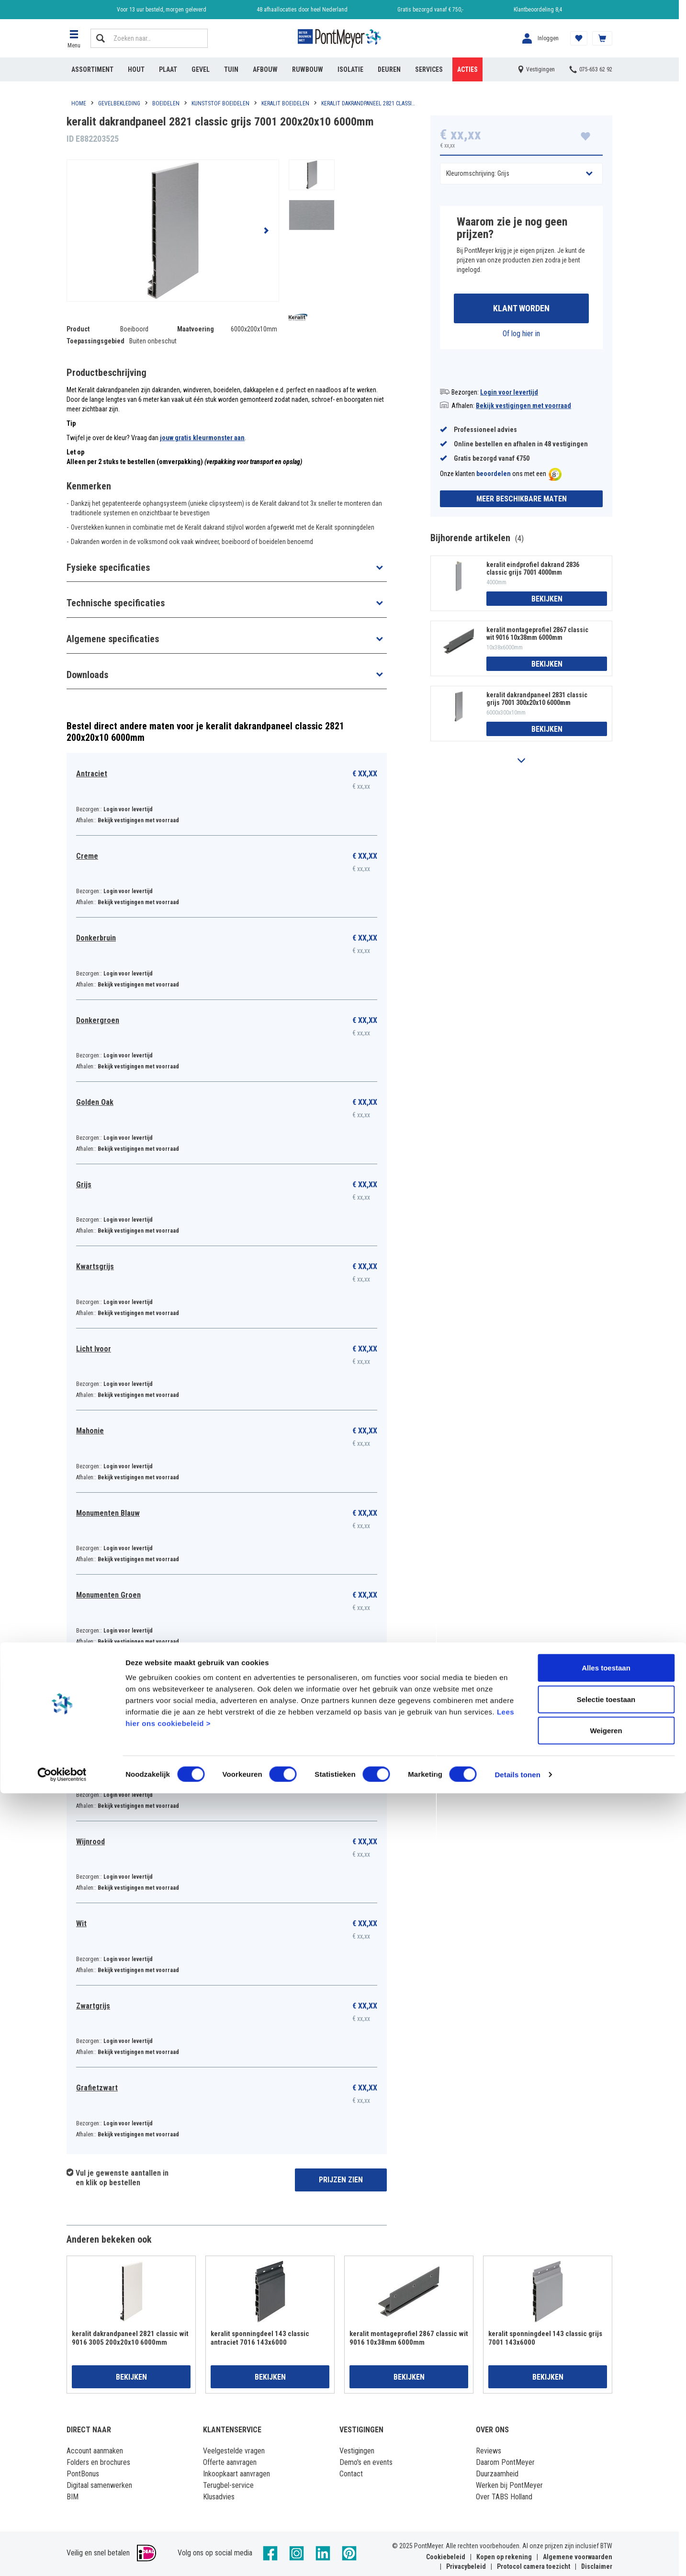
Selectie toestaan (606, 2482)
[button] (74, 38)
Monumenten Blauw (108, 1513)
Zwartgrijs (93, 2005)
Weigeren (606, 2513)
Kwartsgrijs (95, 1266)
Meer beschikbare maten (521, 501)
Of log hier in (521, 335)
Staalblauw (94, 1677)
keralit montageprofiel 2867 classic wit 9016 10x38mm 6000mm (537, 636)
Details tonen (517, 2557)
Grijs (83, 1184)
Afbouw (265, 69)
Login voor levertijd (509, 394)
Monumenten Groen (108, 1595)
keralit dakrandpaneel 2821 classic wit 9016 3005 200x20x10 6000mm (130, 2338)
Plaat (168, 69)
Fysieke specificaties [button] (108, 567)
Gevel (200, 69)
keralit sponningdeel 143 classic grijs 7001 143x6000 (545, 2338)
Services (429, 69)
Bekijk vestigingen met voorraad (523, 408)
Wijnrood (90, 1841)
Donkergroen (97, 1020)
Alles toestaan (606, 2450)
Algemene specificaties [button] (113, 639)
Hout (136, 69)
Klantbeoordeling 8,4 (538, 9)
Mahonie (90, 1430)
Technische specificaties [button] (116, 603)
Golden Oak (94, 1102)
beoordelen (493, 476)
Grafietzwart (97, 2087)
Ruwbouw (307, 69)
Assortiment (92, 69)
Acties (467, 69)
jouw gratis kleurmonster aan (202, 438)
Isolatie (350, 69)
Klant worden (521, 310)
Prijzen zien (341, 2179)
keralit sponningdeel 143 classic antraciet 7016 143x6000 (260, 2338)
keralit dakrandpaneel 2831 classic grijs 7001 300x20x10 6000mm (536, 701)
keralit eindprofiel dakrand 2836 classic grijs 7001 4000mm (532, 571)
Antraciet (91, 773)
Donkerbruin (96, 937)
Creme (87, 856)
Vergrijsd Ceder (102, 1759)
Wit (81, 1923)
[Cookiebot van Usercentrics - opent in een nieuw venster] (62, 2557)
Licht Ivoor (93, 1348)
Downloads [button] (87, 675)
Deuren (389, 69)
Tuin (231, 69)
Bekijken (546, 601)
